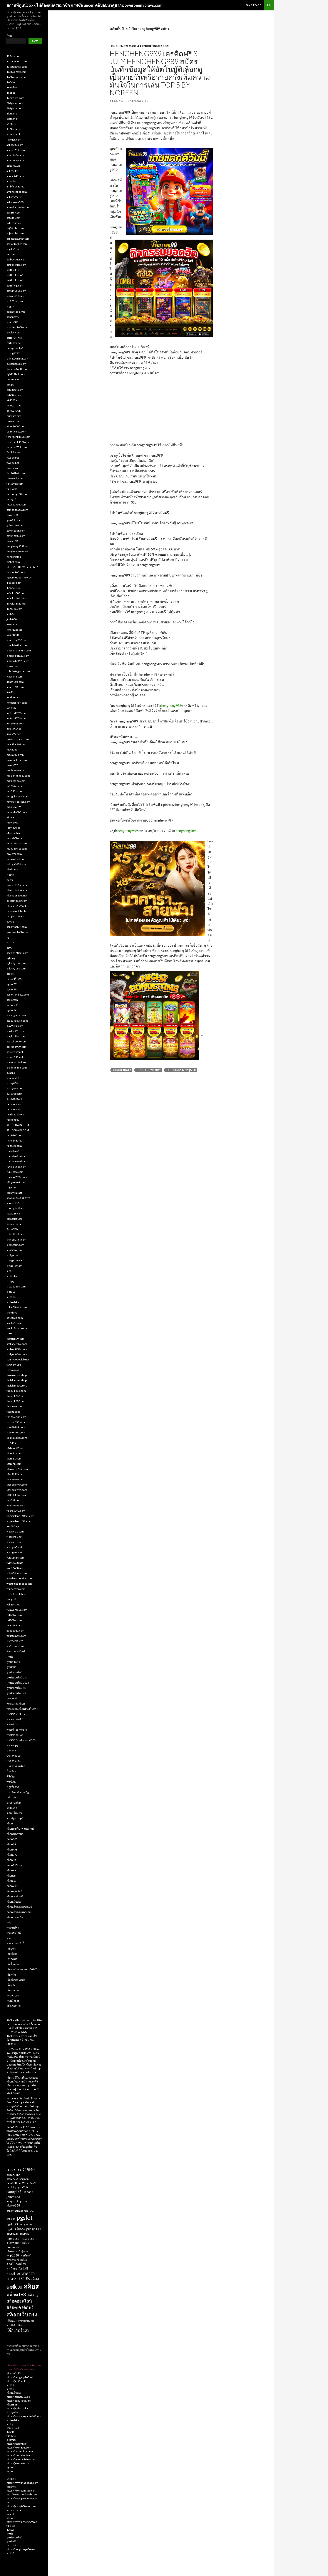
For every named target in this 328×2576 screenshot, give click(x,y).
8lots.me (12, 113)
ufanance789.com (17, 1469)
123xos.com (14, 56)
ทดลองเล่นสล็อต (16, 1703)
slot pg (10, 1281)
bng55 (10, 306)
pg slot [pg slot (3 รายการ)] (11, 2218)
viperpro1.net (14, 1536)
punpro (11, 1072)
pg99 (9, 947)
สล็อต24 (11, 1844)
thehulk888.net (16, 1396)
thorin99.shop (15, 1406)
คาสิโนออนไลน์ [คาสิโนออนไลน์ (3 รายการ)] (16, 2264)
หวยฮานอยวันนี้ (15, 1943)
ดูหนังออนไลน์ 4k (16, 1688)
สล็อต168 (12, 1839)
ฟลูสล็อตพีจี (13, 1787)
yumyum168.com (17, 1609)
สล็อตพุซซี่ (12, 1886)
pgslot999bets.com (18, 994)
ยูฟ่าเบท (11, 1797)
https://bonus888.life (19, 2400)
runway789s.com (17, 1177)
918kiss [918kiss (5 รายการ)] (28, 2169)
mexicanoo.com (16, 780)
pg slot (10, 942)
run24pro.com (15, 1171)
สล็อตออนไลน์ (14, 1891)
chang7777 (13, 353)
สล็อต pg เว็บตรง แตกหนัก (21, 1828)
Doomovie (13, 379)
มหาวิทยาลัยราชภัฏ (18, 1792)
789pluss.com (15, 103)
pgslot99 (12, 989)
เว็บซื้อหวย (13, 1964)
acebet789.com (16, 150)
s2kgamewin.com (17, 1182)
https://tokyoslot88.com (20, 2455)
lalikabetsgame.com (18, 671)
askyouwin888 (15, 202)
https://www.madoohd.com (22, 2482)
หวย (9, 1938)
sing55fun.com (15, 1244)
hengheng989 (171, 705)
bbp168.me (13, 249)
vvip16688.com (16, 1557)
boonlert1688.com (17, 327)
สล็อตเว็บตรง (14, 1901)
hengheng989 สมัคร (149, 1070)
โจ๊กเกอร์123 (14, 2006)
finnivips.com (14, 452)
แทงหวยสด (13, 1995)
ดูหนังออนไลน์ (14, 1672)
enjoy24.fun (14, 405)
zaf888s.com (14, 1615)
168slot (11, 82)
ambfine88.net (15, 186)
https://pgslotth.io (17, 2443)
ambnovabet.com (17, 191)
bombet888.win (16, 311)
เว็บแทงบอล (13, 1990)
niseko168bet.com (17, 885)
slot (9, 1270)
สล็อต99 (11, 1870)
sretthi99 (12, 1312)
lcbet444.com (15, 676)
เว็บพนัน (11, 1974)
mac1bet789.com (17, 744)
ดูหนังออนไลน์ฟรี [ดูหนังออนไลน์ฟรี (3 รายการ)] (17, 2268)
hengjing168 (14, 556)
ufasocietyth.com (17, 1484)
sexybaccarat (14, 2510)
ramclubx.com (15, 1104)
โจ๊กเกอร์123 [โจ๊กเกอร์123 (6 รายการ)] (18, 2330)
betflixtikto (13, 270)
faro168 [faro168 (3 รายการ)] (12, 2183)
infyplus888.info (16, 598)
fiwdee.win (13, 468)
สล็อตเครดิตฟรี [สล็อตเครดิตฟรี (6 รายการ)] (20, 2307)
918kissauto (14, 129)
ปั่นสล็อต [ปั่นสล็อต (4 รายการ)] (32, 2279)
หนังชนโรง (13, 1927)
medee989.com (16, 770)
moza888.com (15, 838)
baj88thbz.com (15, 228)
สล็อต (10, 1823)
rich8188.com (15, 1135)
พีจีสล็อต (11, 1776)
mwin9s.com (14, 853)
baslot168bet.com (17, 243)
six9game (12, 1255)
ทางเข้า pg (12, 1724)
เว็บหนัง (11, 1985)
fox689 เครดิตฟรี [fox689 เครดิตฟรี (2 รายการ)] (27, 2183)
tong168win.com (16, 1416)
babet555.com (15, 223)
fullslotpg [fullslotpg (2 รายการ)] (12, 2187)
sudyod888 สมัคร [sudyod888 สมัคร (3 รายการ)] (18, 2243)
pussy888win (14, 1098)
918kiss (11, 124)
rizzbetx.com (14, 1145)
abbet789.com (15, 144)
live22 (10, 692)
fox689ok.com (15, 478)
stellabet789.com (17, 1343)
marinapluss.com (17, 760)
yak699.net (13, 1604)
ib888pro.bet (14, 582)
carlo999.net (14, 337)
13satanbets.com (17, 61)
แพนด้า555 (13, 2000)
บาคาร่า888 (13, 1761)
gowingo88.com (16, 530)
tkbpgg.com (13, 1411)
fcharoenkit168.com (18, 436)
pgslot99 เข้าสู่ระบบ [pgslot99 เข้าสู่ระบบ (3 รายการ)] (19, 2224)
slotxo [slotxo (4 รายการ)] (24, 2234)
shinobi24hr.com (16, 1234)
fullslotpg (12, 488)
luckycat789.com (17, 713)
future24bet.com (17, 504)
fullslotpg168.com (17, 494)
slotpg (10, 2424)
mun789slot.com (17, 843)
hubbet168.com (16, 572)
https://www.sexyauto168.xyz (24, 2416)
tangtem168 (14, 1364)
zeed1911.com (15, 1625)
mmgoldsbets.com (17, 796)
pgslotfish (12, 999)
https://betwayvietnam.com (22, 2459)
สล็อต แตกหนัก (15, 1834)
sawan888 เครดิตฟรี (18, 1197)
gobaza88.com (15, 525)
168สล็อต (12, 87)
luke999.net (14, 728)
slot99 (10, 2385)
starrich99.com (16, 1338)
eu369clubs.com (16, 431)
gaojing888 (13, 515)
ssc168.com (14, 1323)
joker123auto (14, 629)
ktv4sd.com (13, 666)
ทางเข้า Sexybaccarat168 (21, 1740)
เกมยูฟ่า (11, 1948)
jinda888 (12, 619)
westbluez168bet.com (20, 1578)
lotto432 (12, 707)
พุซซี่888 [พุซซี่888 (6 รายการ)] (14, 2286)
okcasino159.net (16, 906)
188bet (11, 92)
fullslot (11, 2525)
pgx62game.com (16, 1015)
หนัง (9, 1922)
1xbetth (11, 2432)
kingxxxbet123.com (18, 655)
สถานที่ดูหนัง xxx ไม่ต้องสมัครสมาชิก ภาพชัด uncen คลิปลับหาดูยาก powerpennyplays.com (84, 5)
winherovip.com (16, 1588)
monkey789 (14, 806)
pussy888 (12, 1083)
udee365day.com (17, 1437)
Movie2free (13, 827)
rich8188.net (14, 1140)
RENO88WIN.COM (18, 1124)
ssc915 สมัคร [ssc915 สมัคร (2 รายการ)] (27, 2238)
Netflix (10, 874)
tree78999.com (16, 1427)
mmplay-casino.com (18, 801)
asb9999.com (14, 197)
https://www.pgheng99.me (22, 2521)
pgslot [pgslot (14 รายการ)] (25, 2217)
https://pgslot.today (17, 2408)
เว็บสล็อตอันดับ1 (16, 1979)
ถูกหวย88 (12, 1698)
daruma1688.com (17, 369)
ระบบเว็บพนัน (14, 1813)
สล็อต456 (12, 1849)
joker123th (13, 634)
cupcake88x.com (16, 363)
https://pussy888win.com (21, 2506)
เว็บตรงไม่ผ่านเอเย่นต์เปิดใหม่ (23, 1969)
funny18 (11, 499)
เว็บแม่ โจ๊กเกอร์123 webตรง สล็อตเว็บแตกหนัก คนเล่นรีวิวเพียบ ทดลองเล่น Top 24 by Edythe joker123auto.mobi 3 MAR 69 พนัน (23, 2085)
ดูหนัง (10, 1656)
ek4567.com (14, 400)
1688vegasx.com (17, 71)
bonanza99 (13, 316)
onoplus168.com (16, 916)
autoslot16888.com (18, 207)
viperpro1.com (15, 1531)
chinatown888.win (17, 358)
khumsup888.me (17, 640)
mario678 (12, 765)
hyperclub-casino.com (19, 577)
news (10, 879)
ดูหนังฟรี (11, 1667)
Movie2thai (13, 833)
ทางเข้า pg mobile (17, 1729)
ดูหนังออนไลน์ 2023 (18, 1682)
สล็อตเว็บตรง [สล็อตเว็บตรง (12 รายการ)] (22, 2314)
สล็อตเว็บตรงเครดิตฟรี (19, 1906)
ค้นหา (10, 35)
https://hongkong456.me (21, 2549)
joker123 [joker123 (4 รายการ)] (13, 2197)
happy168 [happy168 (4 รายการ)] (14, 2191)
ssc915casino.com (17, 1328)
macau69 (12, 749)
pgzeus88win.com (17, 1020)
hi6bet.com (13, 561)
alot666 (11, 181)
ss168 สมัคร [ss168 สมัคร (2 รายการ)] (13, 2238)
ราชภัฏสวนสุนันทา (17, 1818)
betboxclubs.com (16, 259)
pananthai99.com (17, 926)
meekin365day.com (18, 775)
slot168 (11, 1291)
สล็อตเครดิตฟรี (15, 1896)
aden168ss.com (16, 155)
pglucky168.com (16, 963)
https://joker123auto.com (21, 2490)
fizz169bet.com (16, 473)
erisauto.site (14, 415)
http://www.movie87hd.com (23, 2494)
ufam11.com (14, 1453)
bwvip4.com (13, 332)
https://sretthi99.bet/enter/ (22, 567)
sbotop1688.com (16, 1208)
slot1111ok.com (16, 1286)
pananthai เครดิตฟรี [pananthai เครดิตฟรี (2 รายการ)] (17, 2210)
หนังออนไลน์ (14, 1933)
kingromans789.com (19, 650)
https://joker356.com (19, 2447)
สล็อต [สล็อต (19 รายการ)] (32, 2286)
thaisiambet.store (17, 1385)
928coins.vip (14, 134)
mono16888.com (17, 812)
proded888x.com (17, 1067)
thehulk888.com (16, 1390)
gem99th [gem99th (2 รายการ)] (23, 2187)
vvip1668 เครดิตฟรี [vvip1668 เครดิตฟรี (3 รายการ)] (19, 2255)
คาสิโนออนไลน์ (15, 1646)
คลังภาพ (119, 101)
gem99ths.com (15, 520)
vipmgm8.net (14, 1547)
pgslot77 (12, 984)
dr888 (10, 384)
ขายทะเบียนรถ (15, 1641)
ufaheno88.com (16, 1448)
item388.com (14, 608)
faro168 (11, 2545)
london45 (12, 697)
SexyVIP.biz (13, 1229)
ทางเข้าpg (12, 1745)
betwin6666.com (16, 290)
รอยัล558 (12, 1807)
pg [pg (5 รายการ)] (32, 2210)
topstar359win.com (18, 1422)
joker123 (12, 624)
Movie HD (12, 822)
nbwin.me (12, 869)
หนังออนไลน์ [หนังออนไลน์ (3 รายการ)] (15, 2325)
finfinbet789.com (17, 447)
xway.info (12, 1599)
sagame (11, 1187)
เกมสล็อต (12, 1953)
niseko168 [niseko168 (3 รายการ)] (13, 2205)
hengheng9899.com (124, 46)
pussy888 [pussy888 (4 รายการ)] (33, 2229)
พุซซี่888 (11, 1781)
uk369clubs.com (16, 1495)
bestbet (11, 254)
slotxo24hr (13, 1302)
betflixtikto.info (15, 275)
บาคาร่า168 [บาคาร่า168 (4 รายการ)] (15, 2279)
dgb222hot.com (16, 374)
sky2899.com (14, 1265)
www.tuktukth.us (16, 1594)
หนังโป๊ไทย (13, 2428)
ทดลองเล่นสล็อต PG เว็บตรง (22, 1708)
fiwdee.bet (13, 457)
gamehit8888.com (17, 509)
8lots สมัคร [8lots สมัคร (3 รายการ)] (14, 2170)
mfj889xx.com (15, 786)
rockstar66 (13, 1151)
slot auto (12, 1276)
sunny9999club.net (18, 1359)
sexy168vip (13, 1213)
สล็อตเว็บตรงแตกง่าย (19, 1912)
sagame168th (15, 1192)
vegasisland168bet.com (20, 1515)
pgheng (11, 958)
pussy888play (14, 1093)
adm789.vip (13, 165)
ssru (9, 1333)
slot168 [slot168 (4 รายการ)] (12, 2234)
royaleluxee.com (16, 1166)
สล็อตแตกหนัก (15, 1917)
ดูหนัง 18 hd (13, 1661)
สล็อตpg (11, 1875)
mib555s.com (15, 791)
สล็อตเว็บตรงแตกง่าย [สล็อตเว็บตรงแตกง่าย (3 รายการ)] (20, 2321)
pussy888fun (14, 1088)
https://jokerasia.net (18, 2463)
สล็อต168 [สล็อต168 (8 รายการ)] (16, 2294)
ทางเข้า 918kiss (16, 1714)
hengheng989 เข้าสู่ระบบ (181, 1070)
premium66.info (16, 1062)
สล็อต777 (12, 1854)
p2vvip (10, 921)
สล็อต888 (12, 1860)
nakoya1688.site (16, 864)
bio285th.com (15, 301)
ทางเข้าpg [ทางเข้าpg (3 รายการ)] (13, 2273)
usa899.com (14, 1500)
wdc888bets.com (17, 1573)
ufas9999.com (15, 1474)
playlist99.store (16, 1031)
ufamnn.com (14, 1463)
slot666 (11, 1297)
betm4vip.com (15, 285)
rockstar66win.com (18, 1156)
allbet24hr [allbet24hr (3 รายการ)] (13, 2175)
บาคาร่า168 (13, 1755)
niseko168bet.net (17, 895)
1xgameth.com (15, 97)
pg (8, 937)
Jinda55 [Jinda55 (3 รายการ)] (28, 2191)
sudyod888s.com (17, 1349)
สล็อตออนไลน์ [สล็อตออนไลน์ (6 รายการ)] (19, 2300)
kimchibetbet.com (17, 645)
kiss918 (11, 2439)
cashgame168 (15, 348)
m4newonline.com (18, 739)
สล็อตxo (11, 1880)
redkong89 (13, 1119)
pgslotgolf (12, 1005)
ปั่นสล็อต (11, 1771)
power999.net (15, 1052)
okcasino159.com (17, 900)
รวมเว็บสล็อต (14, 1802)
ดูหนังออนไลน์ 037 (17, 1677)
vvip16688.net (15, 1562)
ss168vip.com (15, 1317)
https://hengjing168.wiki (20, 2377)
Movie (10, 817)
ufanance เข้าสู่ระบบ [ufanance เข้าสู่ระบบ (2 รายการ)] (17, 2251)
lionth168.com (15, 681)
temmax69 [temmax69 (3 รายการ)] (13, 2247)
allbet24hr (12, 170)
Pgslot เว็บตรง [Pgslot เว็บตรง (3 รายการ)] (16, 2229)
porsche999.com (17, 1041)
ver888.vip (13, 1526)
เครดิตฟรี (12, 1959)
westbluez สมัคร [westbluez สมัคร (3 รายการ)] (17, 2259)
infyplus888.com (16, 593)
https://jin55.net (16, 2381)
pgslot (10, 973)
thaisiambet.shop (17, 1375)
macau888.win (15, 754)
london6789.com (17, 702)
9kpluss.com (14, 139)
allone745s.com (16, 176)
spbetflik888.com (17, 1307)
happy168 (12, 541)
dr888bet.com (15, 389)
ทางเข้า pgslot (15, 1734)
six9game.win (15, 1260)
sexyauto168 (14, 1218)
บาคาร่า (11, 1750)
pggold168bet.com (17, 952)
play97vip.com (15, 1025)
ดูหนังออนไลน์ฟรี (16, 1693)
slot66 (10, 2388)
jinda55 (11, 614)
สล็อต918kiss (14, 1865)
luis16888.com (15, 723)
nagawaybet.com (16, 859)
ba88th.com (13, 212)
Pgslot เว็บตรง (15, 979)
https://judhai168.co (18, 2396)
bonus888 (12, 322)
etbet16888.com (16, 426)
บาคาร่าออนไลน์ (16, 1766)
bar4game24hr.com (18, 238)
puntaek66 (13, 1078)
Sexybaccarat (14, 1224)
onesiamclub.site (17, 911)
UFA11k (11, 1443)
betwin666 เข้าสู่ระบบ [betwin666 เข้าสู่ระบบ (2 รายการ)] (18, 2178)
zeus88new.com (16, 1635)
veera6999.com (16, 1505)
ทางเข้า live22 (15, 1719)
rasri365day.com (16, 1114)
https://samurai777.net (20, 2451)
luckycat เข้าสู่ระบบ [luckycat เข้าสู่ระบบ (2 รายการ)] (17, 2201)
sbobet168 (13, 1203)
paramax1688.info (17, 932)
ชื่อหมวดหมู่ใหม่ (16, 1651)
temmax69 (13, 1370)
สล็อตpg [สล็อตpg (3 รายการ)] (32, 2295)
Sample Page (253, 5)
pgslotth (11, 1010)
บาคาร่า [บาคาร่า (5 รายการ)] (28, 2273)
